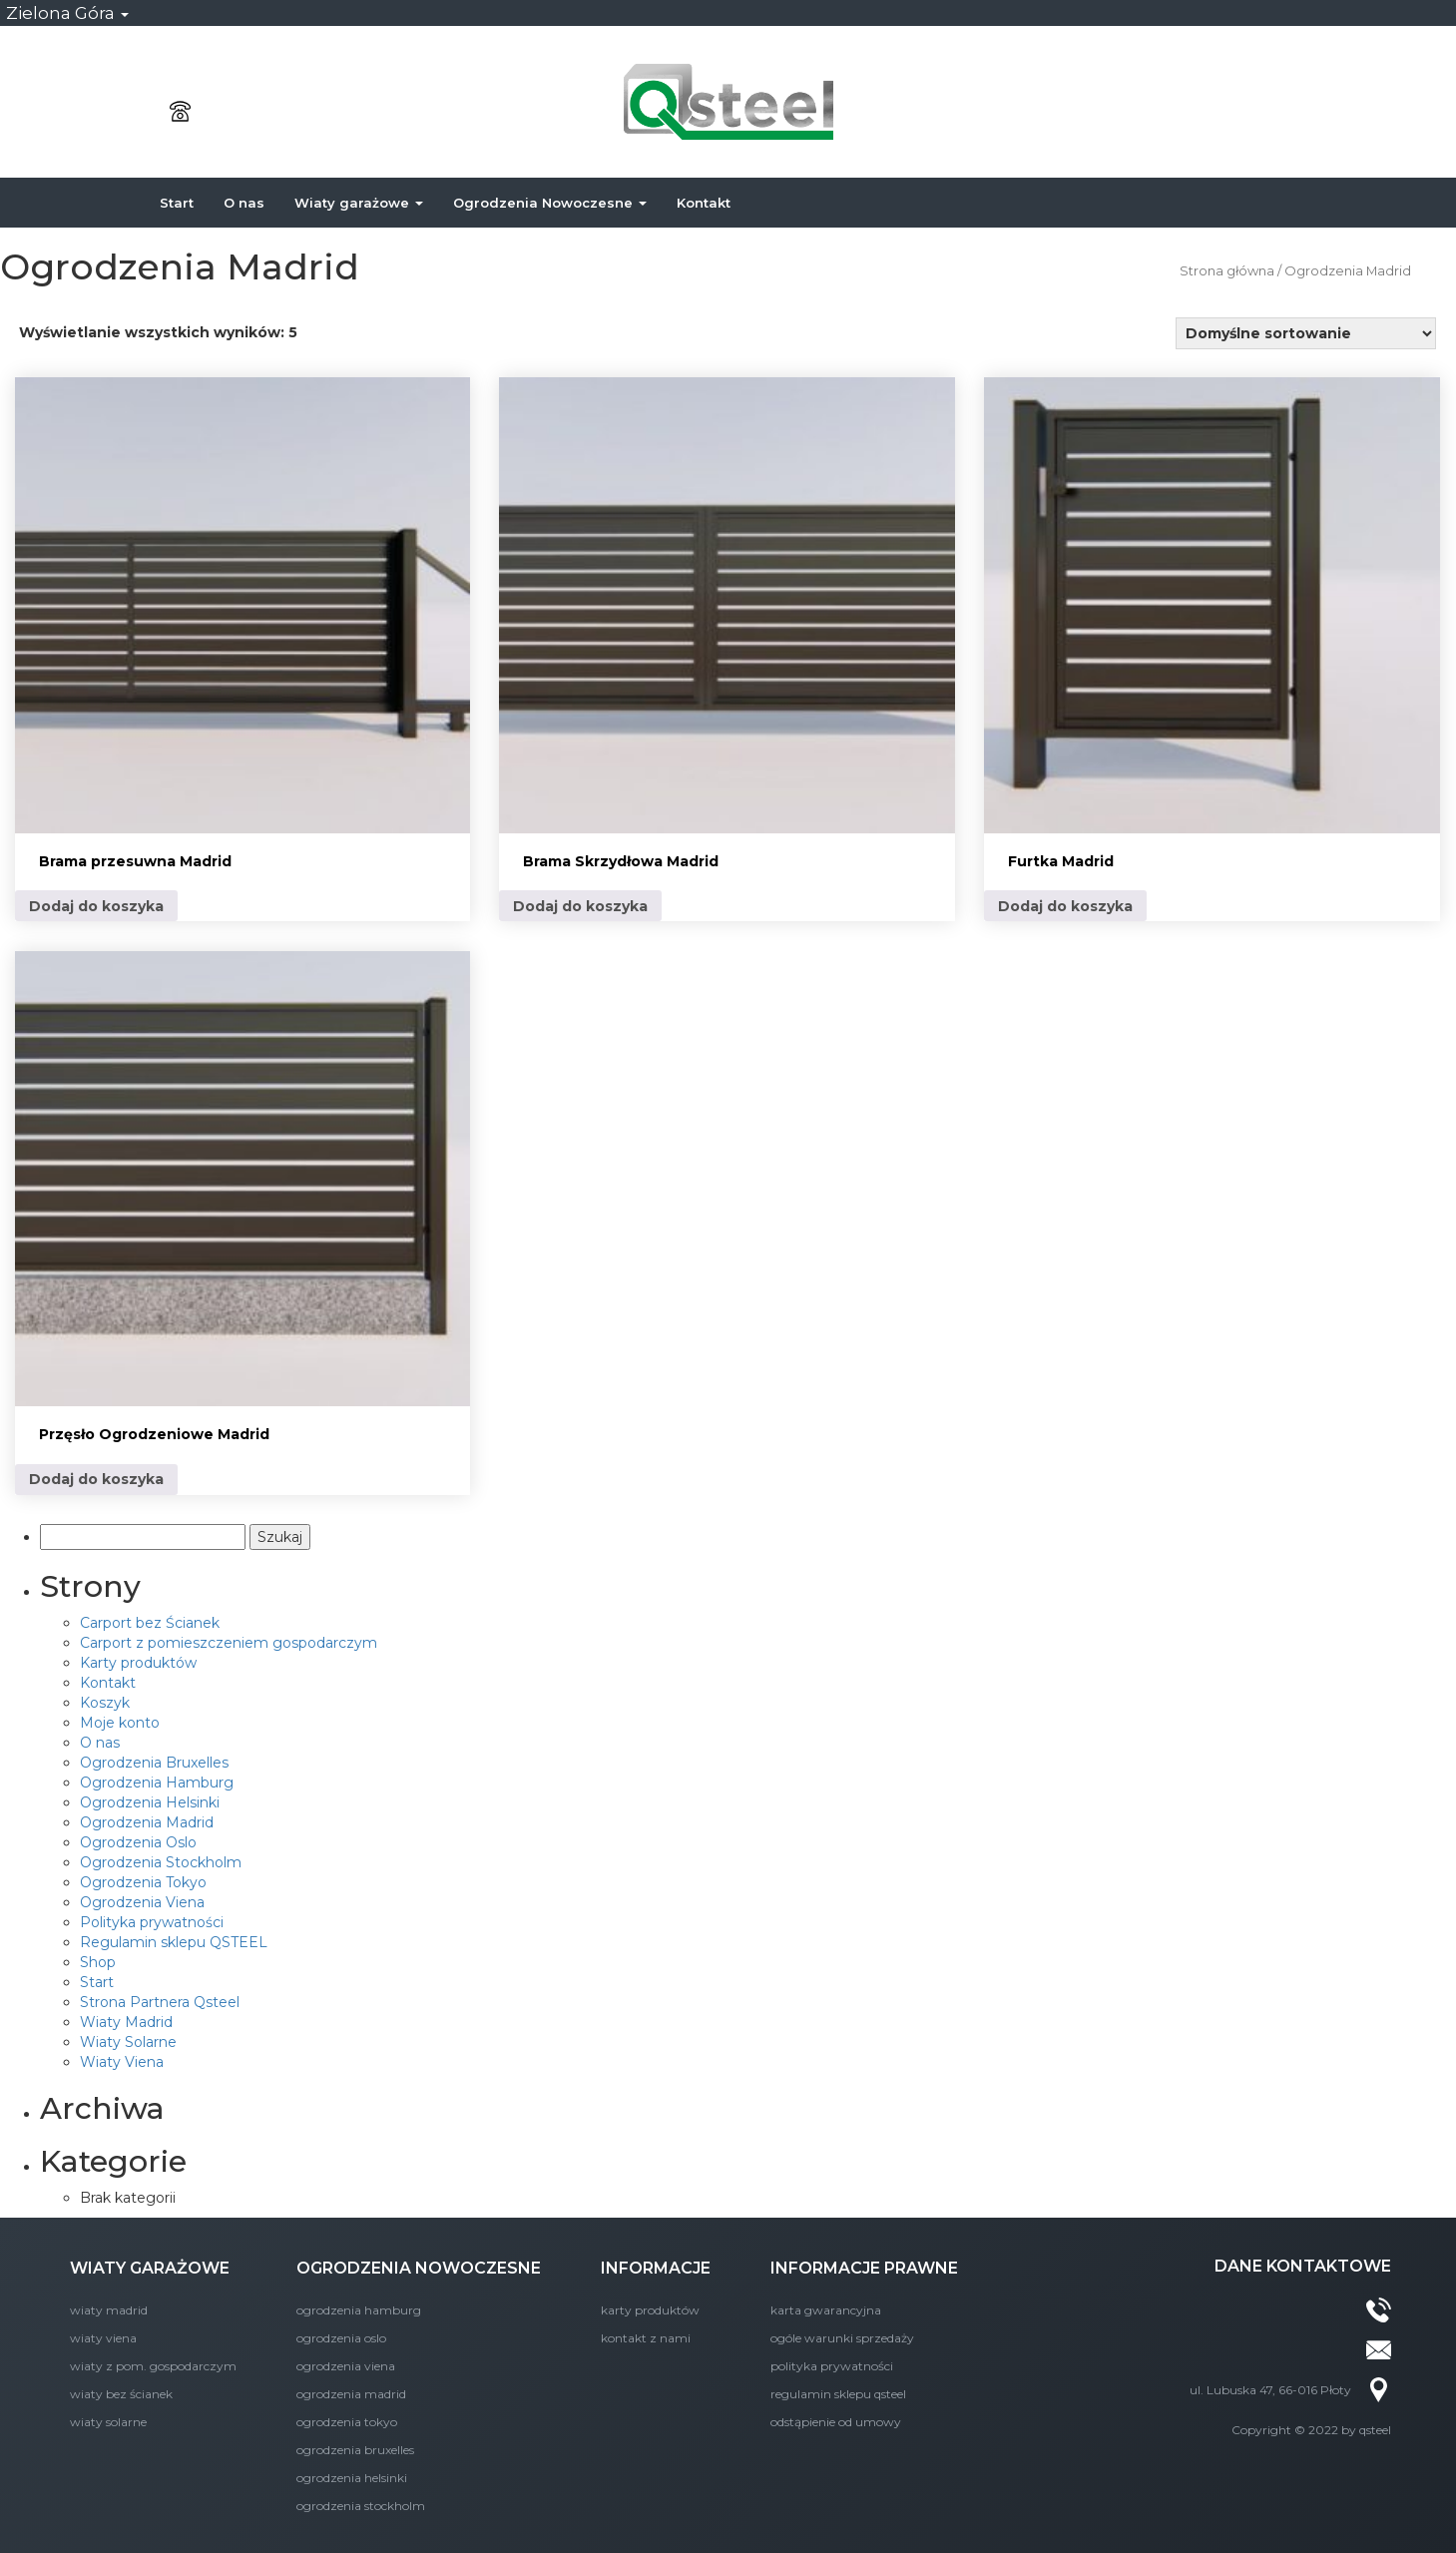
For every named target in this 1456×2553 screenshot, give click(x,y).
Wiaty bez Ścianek (121, 2393)
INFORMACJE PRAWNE (864, 2268)
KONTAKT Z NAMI (646, 2337)
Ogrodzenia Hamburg (157, 1782)
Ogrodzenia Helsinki (150, 1802)
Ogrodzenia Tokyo (143, 1882)
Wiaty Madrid (126, 2022)
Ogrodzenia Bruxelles (154, 1763)
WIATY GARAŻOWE (150, 2268)
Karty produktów (138, 1663)
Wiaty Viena (122, 2062)
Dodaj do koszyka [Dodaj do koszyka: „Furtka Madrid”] (1065, 906)
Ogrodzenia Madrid (147, 1822)
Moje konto (120, 1723)
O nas (244, 203)
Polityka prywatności (152, 1922)
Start (177, 203)
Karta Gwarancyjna (825, 2309)
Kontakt (703, 203)
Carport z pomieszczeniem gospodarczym (228, 1643)
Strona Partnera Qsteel (160, 2002)
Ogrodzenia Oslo (138, 1842)
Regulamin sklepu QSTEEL (173, 1942)
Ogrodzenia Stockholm (161, 1862)
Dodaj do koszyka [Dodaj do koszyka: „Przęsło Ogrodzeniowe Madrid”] (96, 1479)
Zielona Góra (67, 13)
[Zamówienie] (1306, 333)
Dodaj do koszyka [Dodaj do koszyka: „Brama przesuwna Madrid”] (96, 906)
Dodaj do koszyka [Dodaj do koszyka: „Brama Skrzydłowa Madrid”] (580, 906)
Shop (98, 1962)
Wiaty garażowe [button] (358, 203)
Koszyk (105, 1703)
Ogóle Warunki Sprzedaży (842, 2337)
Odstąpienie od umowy (835, 2421)
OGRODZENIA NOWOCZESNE (418, 2268)
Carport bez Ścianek (150, 1623)
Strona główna (1227, 270)
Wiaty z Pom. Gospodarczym (153, 2365)
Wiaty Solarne (128, 2042)
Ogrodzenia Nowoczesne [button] (550, 203)
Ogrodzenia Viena (142, 1902)
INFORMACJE (656, 2268)
